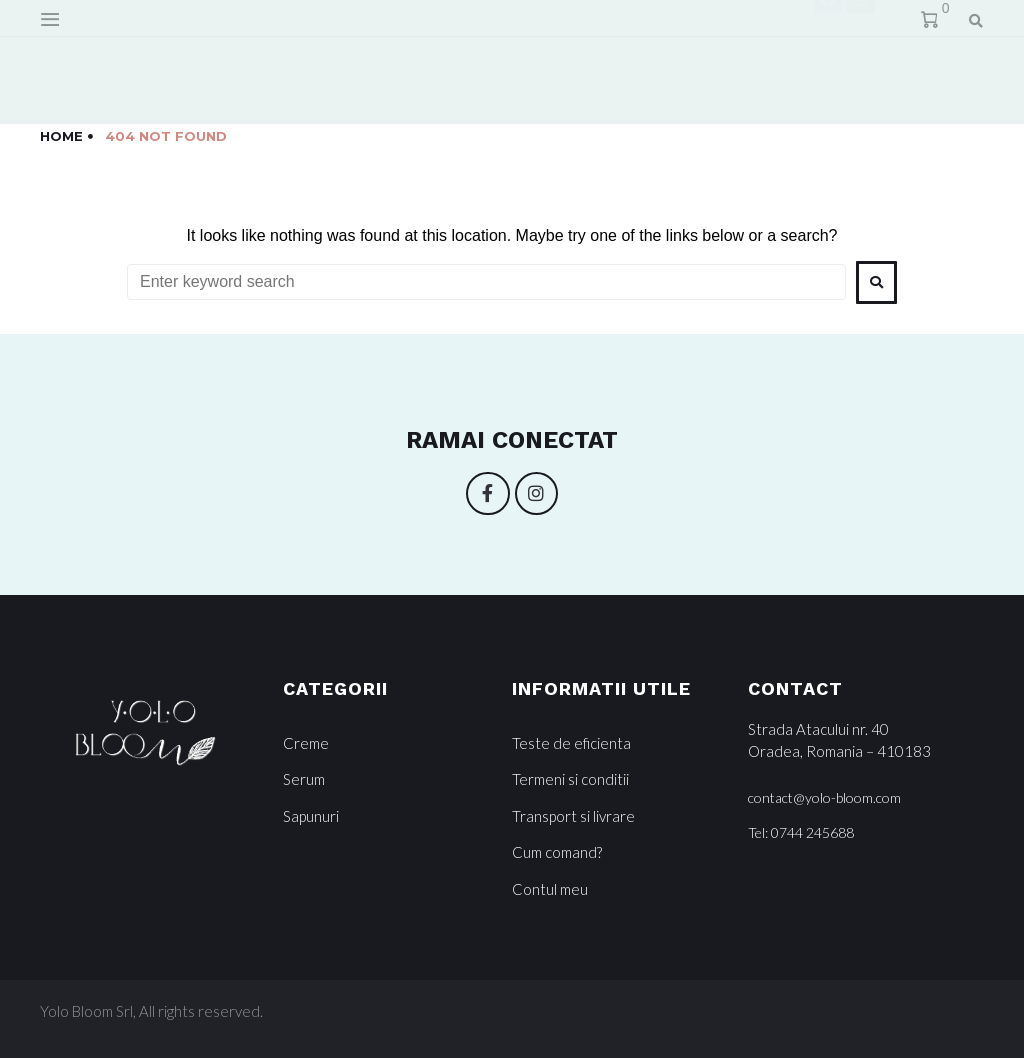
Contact (422, 61)
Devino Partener (570, 61)
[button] (824, 798)
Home (61, 136)
